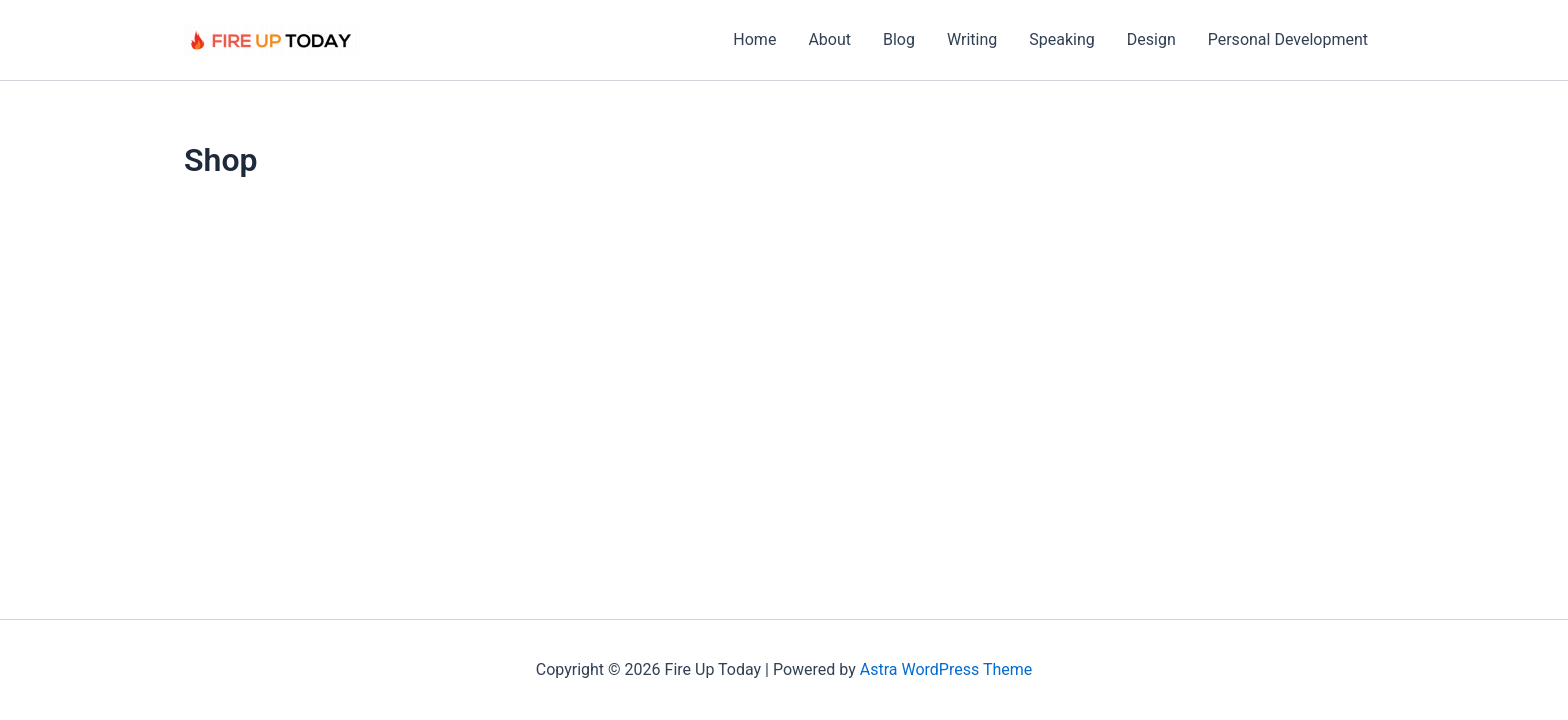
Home (754, 39)
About (829, 39)
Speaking (1062, 39)
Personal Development (1288, 39)
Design (1151, 39)
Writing (972, 39)
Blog (899, 39)
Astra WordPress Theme (946, 669)
